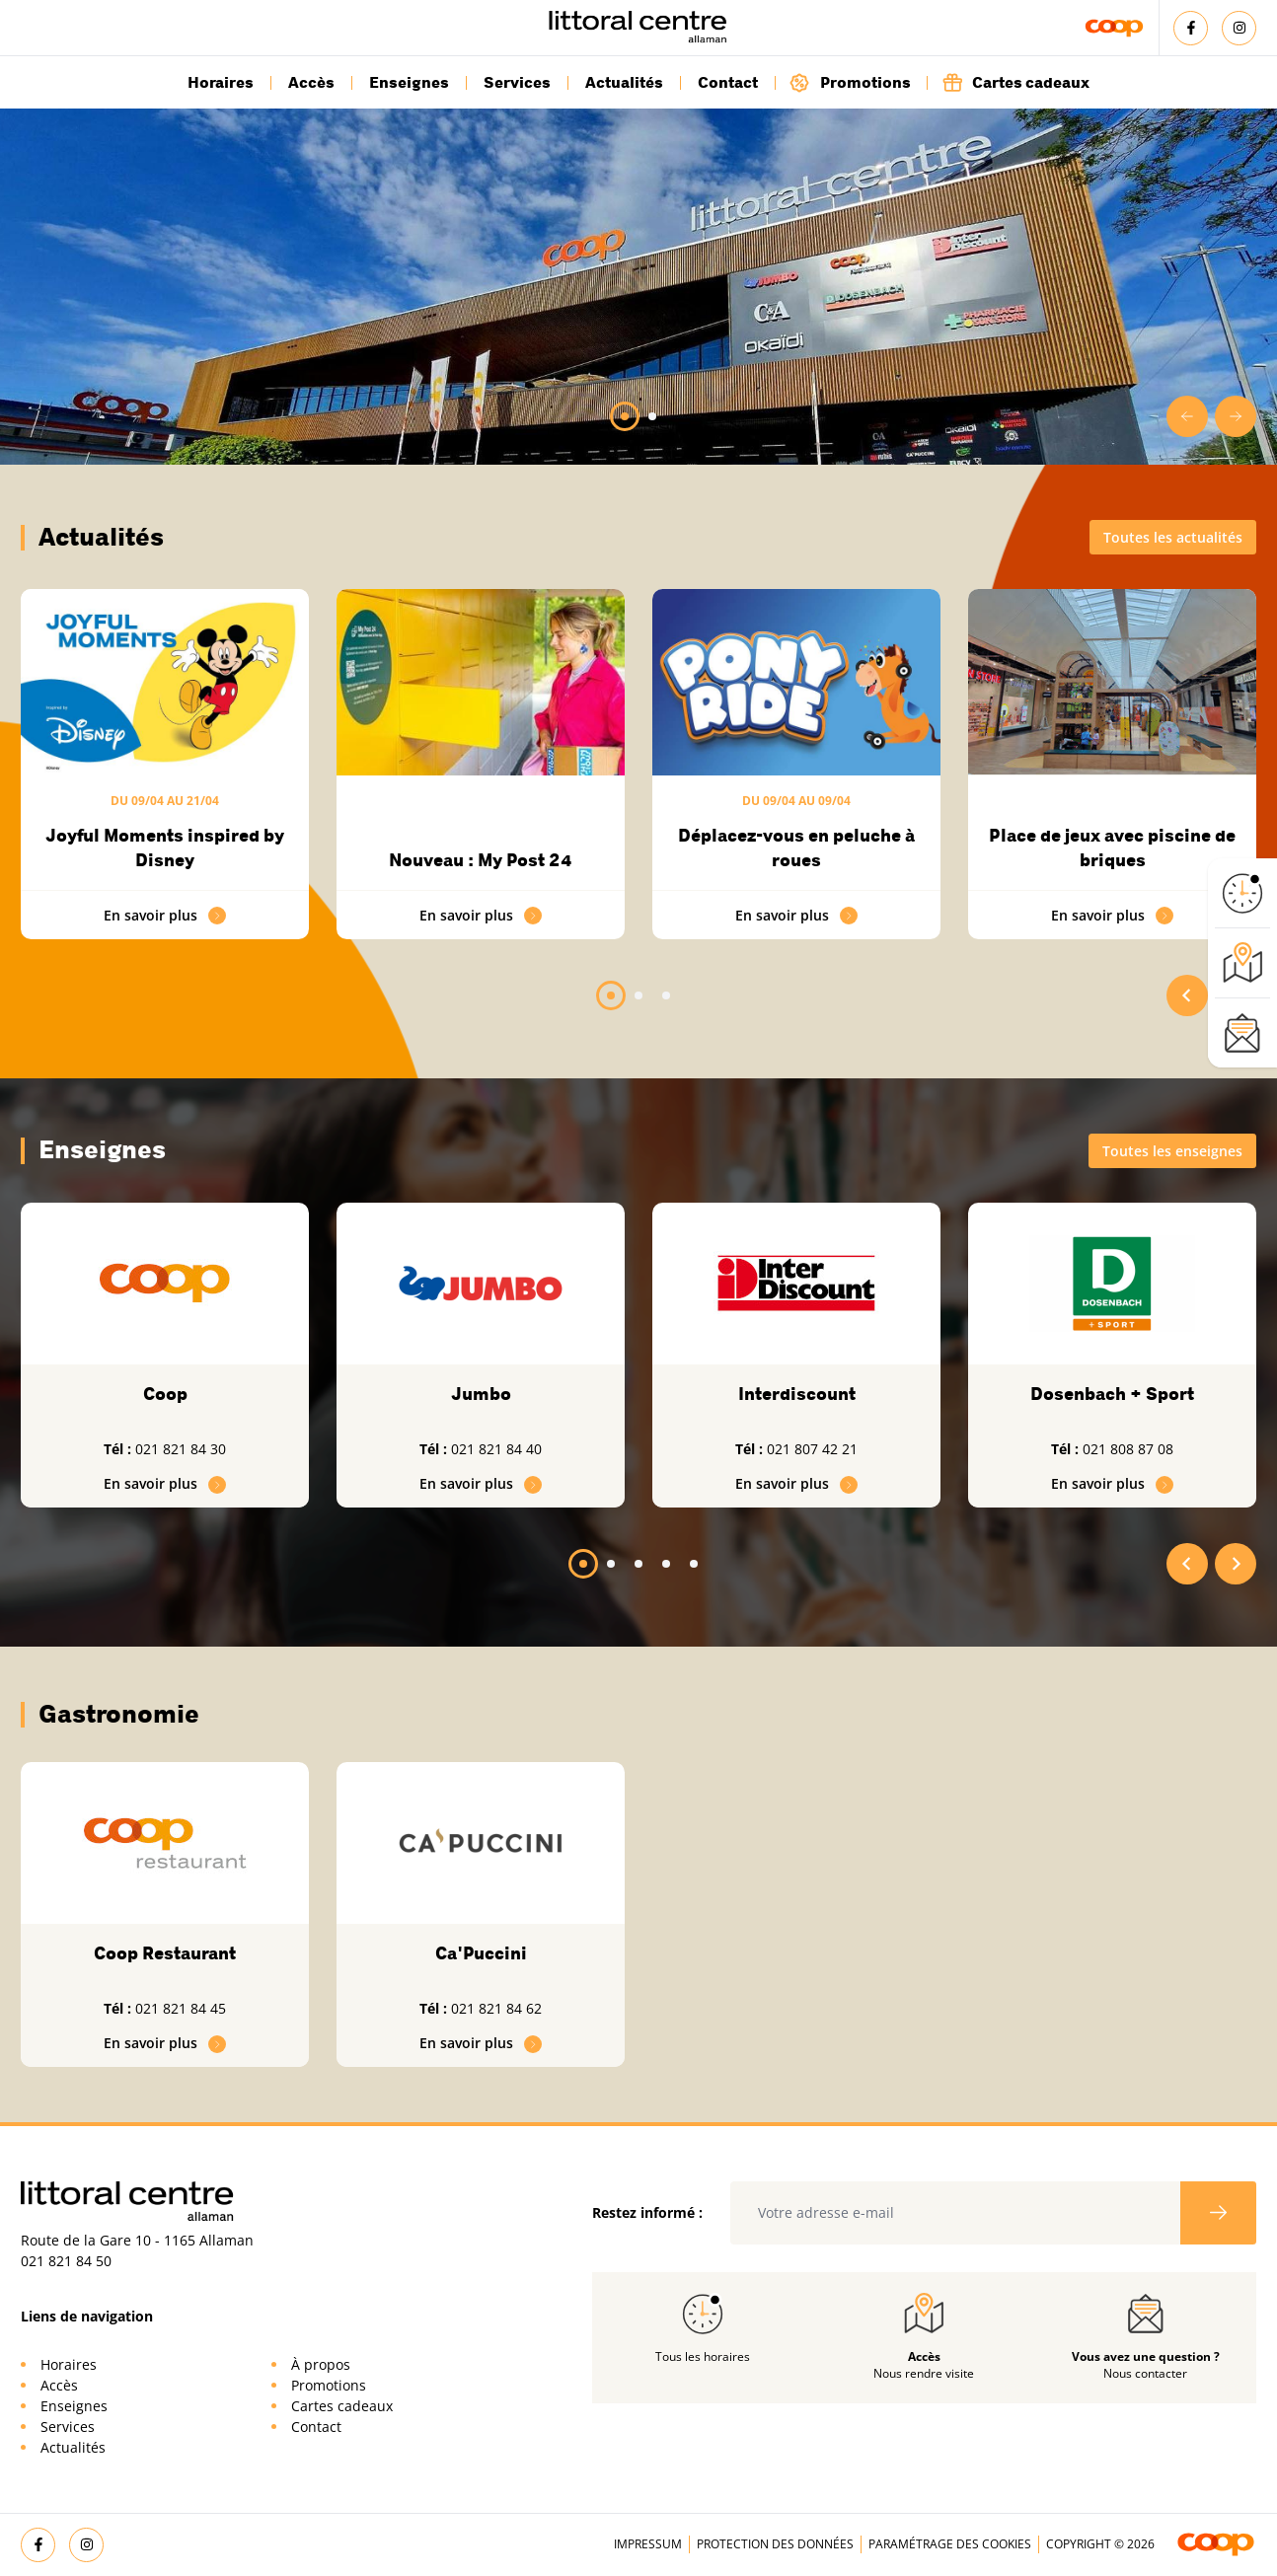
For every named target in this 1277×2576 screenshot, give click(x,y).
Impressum (648, 2544)
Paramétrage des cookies (949, 2544)
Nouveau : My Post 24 (480, 860)
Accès (311, 83)
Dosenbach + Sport (1112, 1394)
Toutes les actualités (1172, 537)
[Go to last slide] (1187, 416)
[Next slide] (1235, 416)
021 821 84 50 (66, 2260)
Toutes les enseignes (1172, 1150)
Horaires (221, 83)
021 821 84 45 (180, 2008)
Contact (728, 83)
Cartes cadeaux (1015, 82)
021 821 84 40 (496, 1448)
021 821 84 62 (496, 2008)
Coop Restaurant (165, 1953)
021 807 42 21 (812, 1448)
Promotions (850, 82)
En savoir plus (165, 915)
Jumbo (481, 1394)
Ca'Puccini (481, 1953)
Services (517, 83)
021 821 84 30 (180, 1448)
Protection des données (775, 2544)
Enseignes (409, 83)
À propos (320, 2364)
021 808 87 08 (1128, 1448)
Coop (165, 1394)
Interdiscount (797, 1394)
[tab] (625, 416)
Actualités (624, 83)
